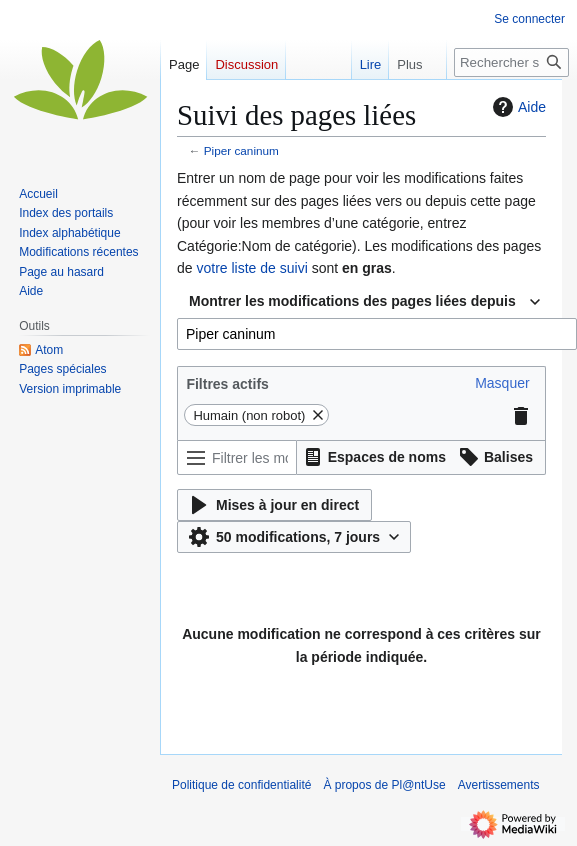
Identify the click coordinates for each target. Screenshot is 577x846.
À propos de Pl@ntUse (384, 785)
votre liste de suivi (251, 268)
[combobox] (364, 302)
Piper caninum (241, 150)
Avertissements (499, 785)
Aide (517, 107)
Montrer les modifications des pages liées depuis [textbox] (352, 301)
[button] (502, 383)
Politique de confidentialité (241, 785)
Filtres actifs (227, 384)
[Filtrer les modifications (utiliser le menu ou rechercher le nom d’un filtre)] (237, 457)
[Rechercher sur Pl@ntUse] (511, 62)
